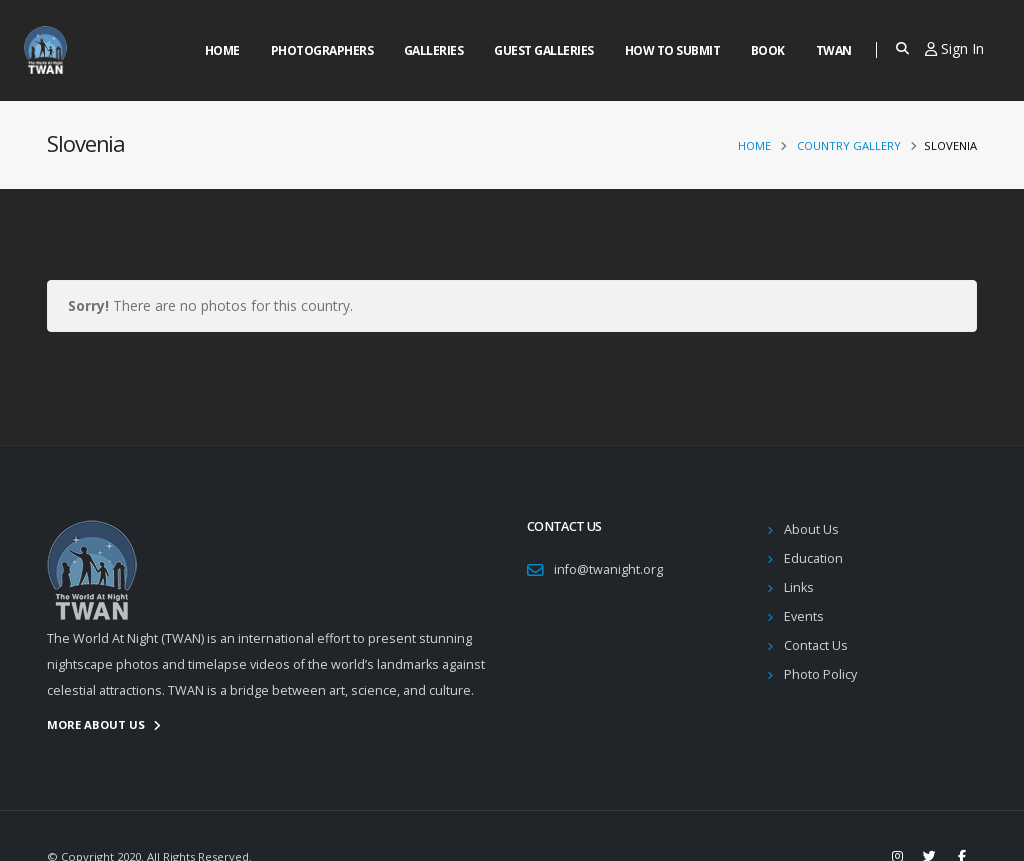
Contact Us (816, 645)
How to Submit (673, 50)
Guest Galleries (544, 50)
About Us (811, 529)
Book (768, 50)
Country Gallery (849, 145)
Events (804, 616)
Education (813, 558)
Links (799, 587)
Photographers (322, 50)
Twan (834, 50)
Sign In (954, 48)
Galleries (434, 50)
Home (222, 50)
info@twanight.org (608, 569)
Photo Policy (820, 674)
